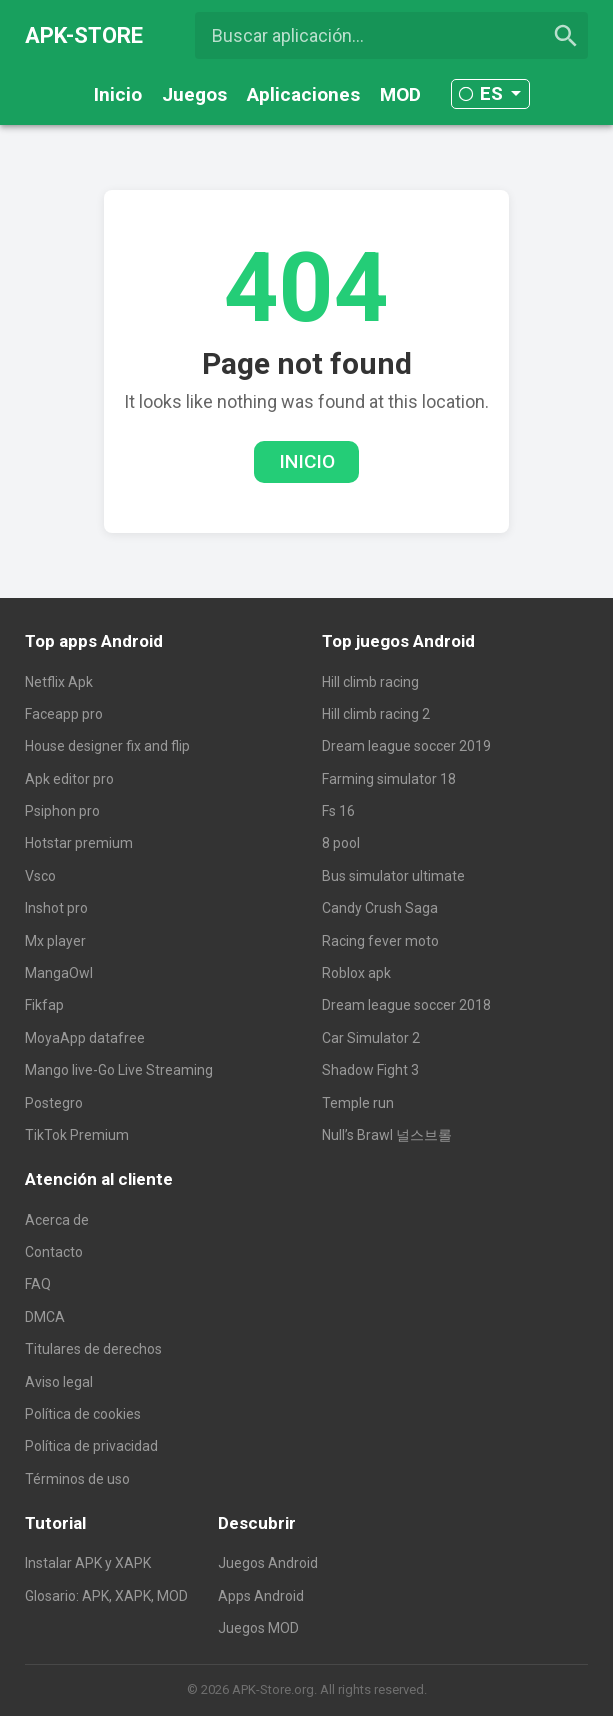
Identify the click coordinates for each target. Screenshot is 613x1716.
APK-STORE (84, 35)
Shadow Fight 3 (370, 1070)
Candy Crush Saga (380, 908)
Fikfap (44, 1005)
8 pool (341, 843)
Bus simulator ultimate (393, 876)
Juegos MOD (258, 1628)
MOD (400, 94)
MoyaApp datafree (85, 1038)
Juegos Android (268, 1563)
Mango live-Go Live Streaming (119, 1070)
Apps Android (261, 1596)
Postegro (54, 1103)
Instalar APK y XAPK (88, 1563)
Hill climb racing (370, 682)
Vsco (40, 876)
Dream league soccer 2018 (406, 1005)
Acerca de (57, 1220)
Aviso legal (59, 1382)
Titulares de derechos (93, 1349)
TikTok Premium (77, 1135)
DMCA (45, 1317)
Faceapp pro (64, 714)
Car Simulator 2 (371, 1038)
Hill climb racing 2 (376, 714)
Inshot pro (56, 908)
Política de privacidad (91, 1446)
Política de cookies (83, 1414)
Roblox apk (356, 973)
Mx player (55, 941)
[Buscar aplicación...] (392, 35)
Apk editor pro (69, 779)
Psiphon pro (62, 811)
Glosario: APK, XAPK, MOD (106, 1596)
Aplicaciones (303, 94)
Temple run (358, 1103)
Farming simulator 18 (389, 779)
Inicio (118, 94)
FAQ (38, 1284)
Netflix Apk (59, 682)
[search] (566, 36)
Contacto (54, 1252)
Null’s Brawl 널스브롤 (387, 1135)
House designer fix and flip (107, 746)
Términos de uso (77, 1479)
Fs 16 (338, 811)
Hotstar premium (79, 843)
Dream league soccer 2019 (406, 746)
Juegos (194, 94)
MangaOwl (59, 973)
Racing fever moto (380, 941)
